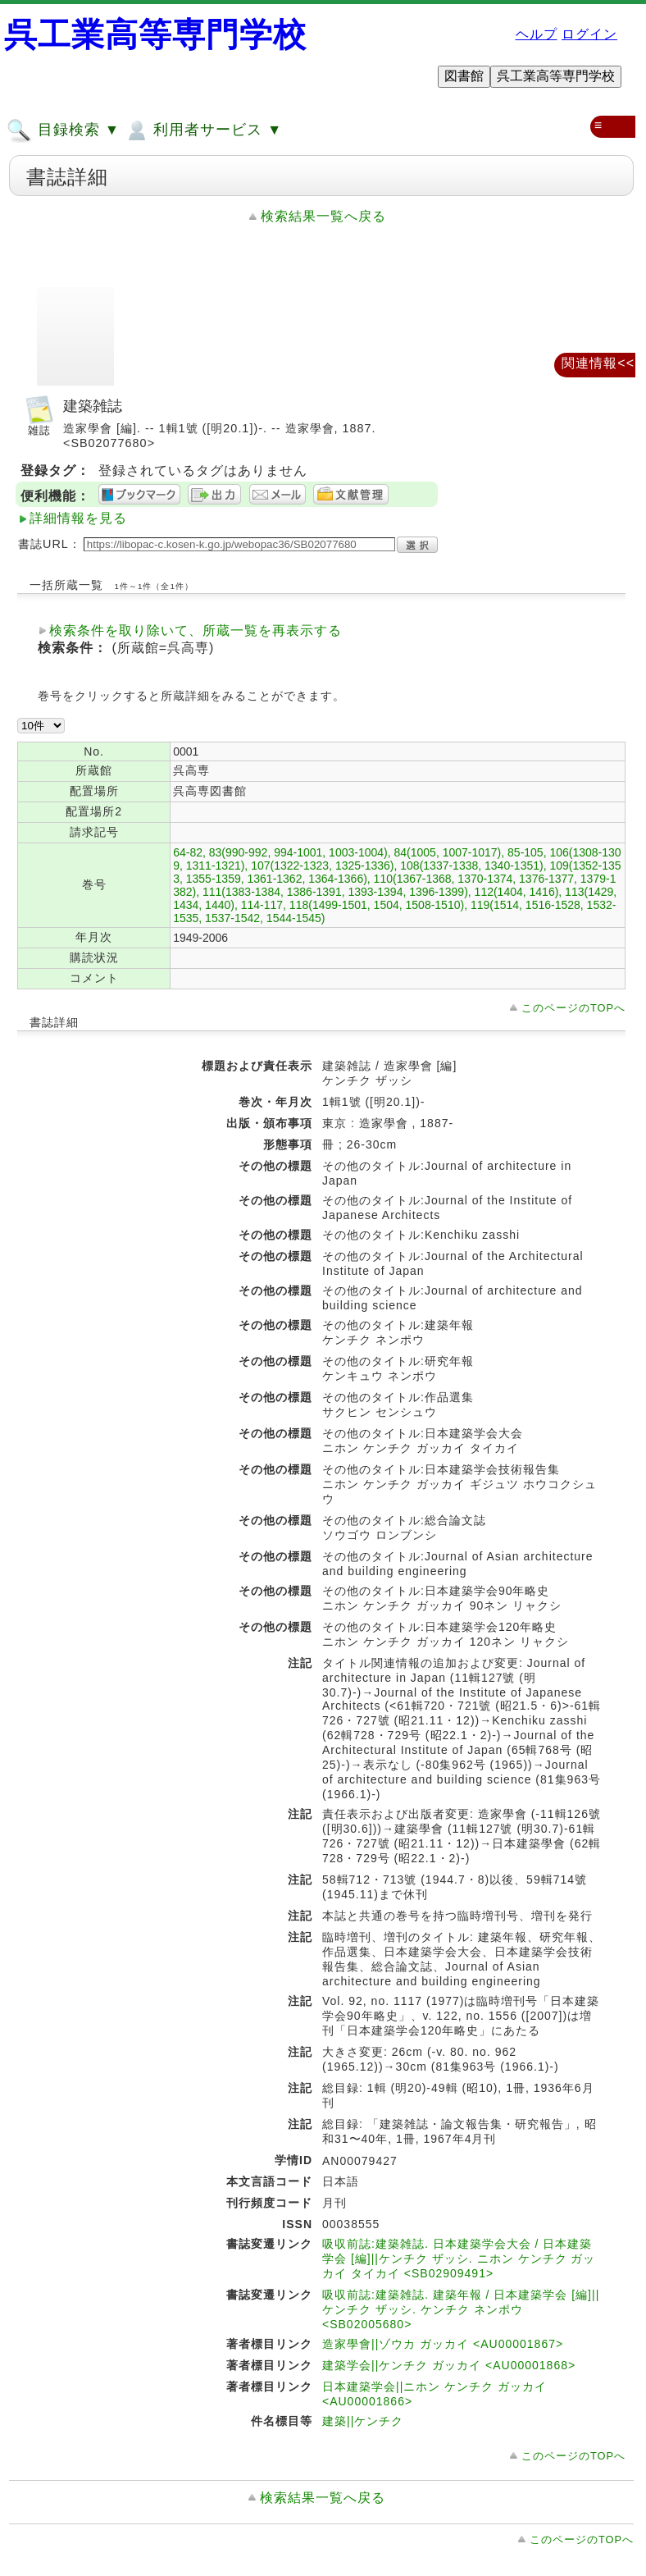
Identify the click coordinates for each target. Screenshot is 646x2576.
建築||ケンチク (362, 2421)
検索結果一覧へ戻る (323, 216)
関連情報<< (598, 363)
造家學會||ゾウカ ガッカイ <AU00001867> (442, 2343)
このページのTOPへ (573, 1008)
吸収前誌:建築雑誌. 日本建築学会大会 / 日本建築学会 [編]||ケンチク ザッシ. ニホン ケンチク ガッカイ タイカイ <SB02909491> (458, 2258)
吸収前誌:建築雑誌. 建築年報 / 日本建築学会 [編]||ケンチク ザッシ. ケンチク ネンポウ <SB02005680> (460, 2309)
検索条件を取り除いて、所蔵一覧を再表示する (195, 630)
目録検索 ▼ (63, 130)
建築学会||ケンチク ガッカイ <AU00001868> (448, 2365)
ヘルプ (536, 34)
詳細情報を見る (78, 518)
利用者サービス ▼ (203, 130)
